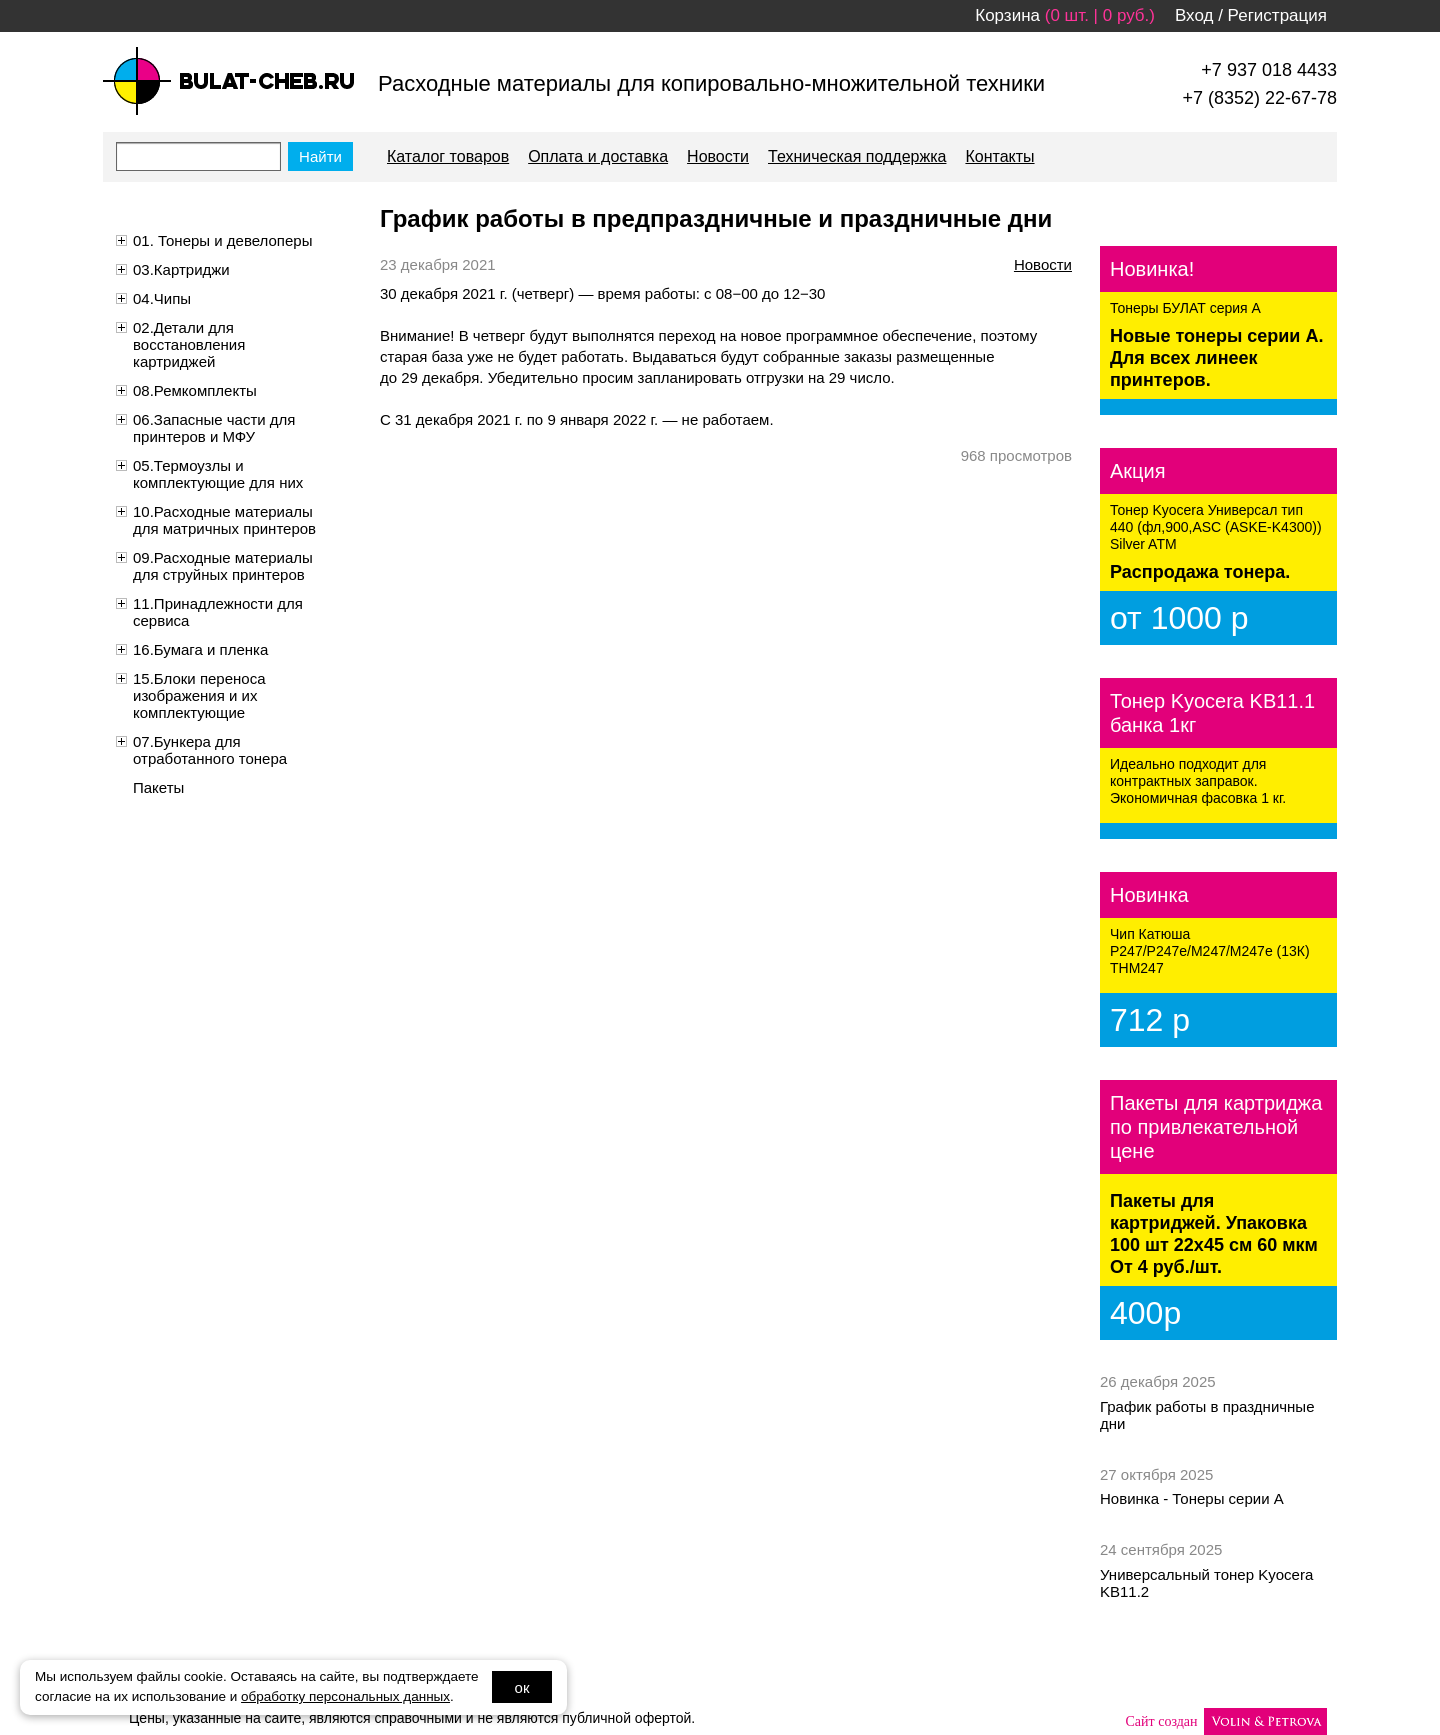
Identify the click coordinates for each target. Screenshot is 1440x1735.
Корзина (1007, 15)
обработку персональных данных (345, 1696)
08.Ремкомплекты (195, 390)
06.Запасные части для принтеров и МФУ (214, 428)
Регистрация (1277, 15)
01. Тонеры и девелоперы (222, 240)
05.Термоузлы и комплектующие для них (218, 474)
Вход (1194, 15)
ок (522, 1687)
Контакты (999, 156)
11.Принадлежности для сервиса (218, 612)
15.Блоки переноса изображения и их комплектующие (199, 695)
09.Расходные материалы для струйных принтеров (223, 566)
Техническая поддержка (857, 156)
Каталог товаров (448, 156)
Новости (718, 156)
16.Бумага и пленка (200, 649)
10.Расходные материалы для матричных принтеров (224, 520)
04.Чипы (162, 298)
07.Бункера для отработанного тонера (210, 750)
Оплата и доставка (598, 156)
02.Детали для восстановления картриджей (189, 344)
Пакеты (158, 787)
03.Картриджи (181, 269)
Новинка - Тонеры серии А (1192, 1498)
